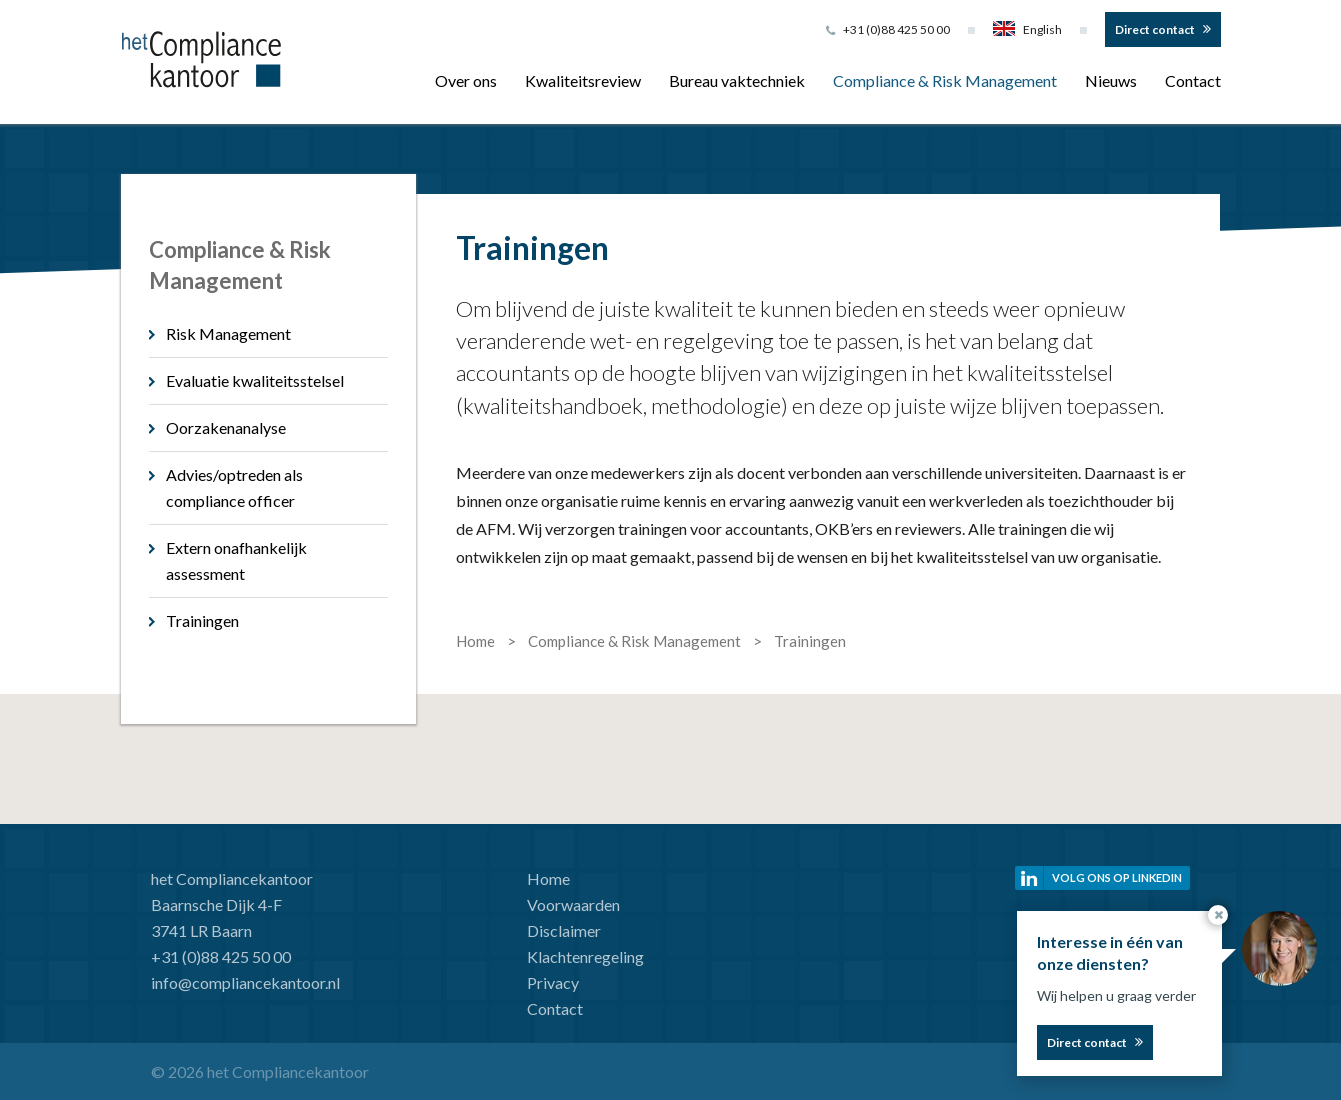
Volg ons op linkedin (1117, 877)
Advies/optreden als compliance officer (234, 487)
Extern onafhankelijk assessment (236, 560)
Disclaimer (564, 930)
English (1027, 29)
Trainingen (202, 620)
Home (548, 878)
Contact (1193, 80)
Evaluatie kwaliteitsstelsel (255, 380)
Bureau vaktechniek (737, 80)
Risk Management (228, 333)
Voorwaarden (573, 904)
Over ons (466, 80)
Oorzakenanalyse (226, 427)
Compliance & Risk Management (945, 80)
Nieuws (1111, 80)
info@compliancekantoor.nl (245, 982)
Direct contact (1155, 29)
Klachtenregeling (585, 956)
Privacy (553, 982)
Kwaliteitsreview (583, 80)
